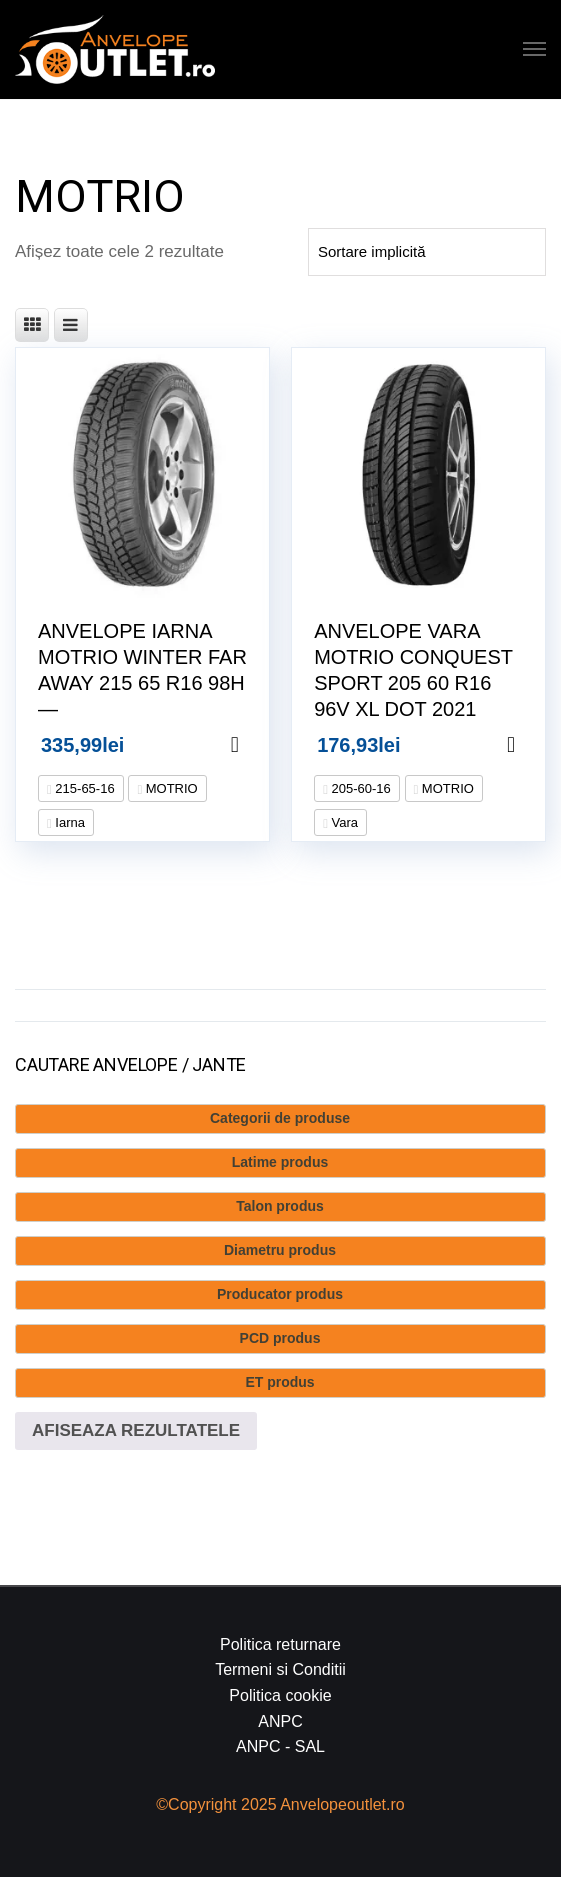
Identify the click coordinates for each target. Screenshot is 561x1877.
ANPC (280, 1721)
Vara (343, 822)
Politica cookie (280, 1695)
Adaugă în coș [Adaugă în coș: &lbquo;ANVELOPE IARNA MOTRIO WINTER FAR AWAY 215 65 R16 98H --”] (260, 745)
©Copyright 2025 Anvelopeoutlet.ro (280, 1804)
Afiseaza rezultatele (136, 1430)
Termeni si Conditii (280, 1669)
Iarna (68, 822)
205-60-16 (359, 788)
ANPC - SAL (280, 1746)
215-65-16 (83, 788)
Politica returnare (280, 1644)
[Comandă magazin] (427, 252)
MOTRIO (170, 788)
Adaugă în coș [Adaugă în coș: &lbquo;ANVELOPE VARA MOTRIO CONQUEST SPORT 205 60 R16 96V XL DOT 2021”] (536, 745)
